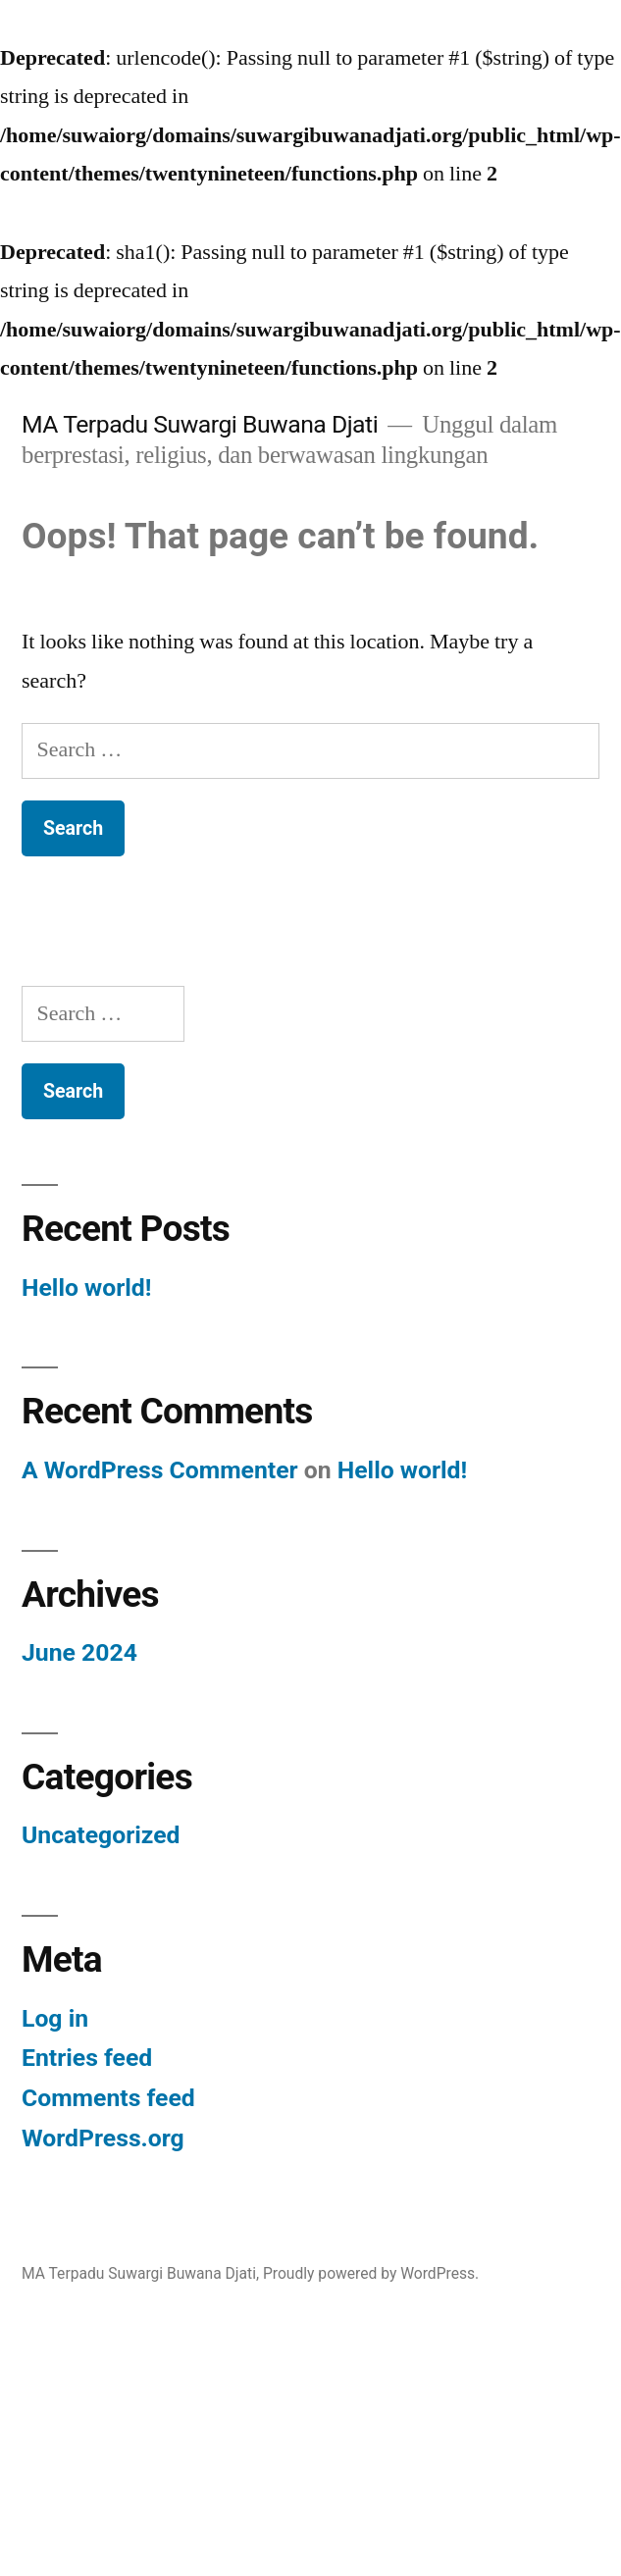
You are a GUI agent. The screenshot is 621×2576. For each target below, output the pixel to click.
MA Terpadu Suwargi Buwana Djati (200, 424)
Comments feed (108, 2098)
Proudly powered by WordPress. (371, 2273)
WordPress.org (103, 2138)
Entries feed (87, 2057)
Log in (55, 2018)
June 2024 (79, 1652)
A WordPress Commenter (160, 1470)
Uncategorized (101, 1835)
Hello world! (86, 1287)
